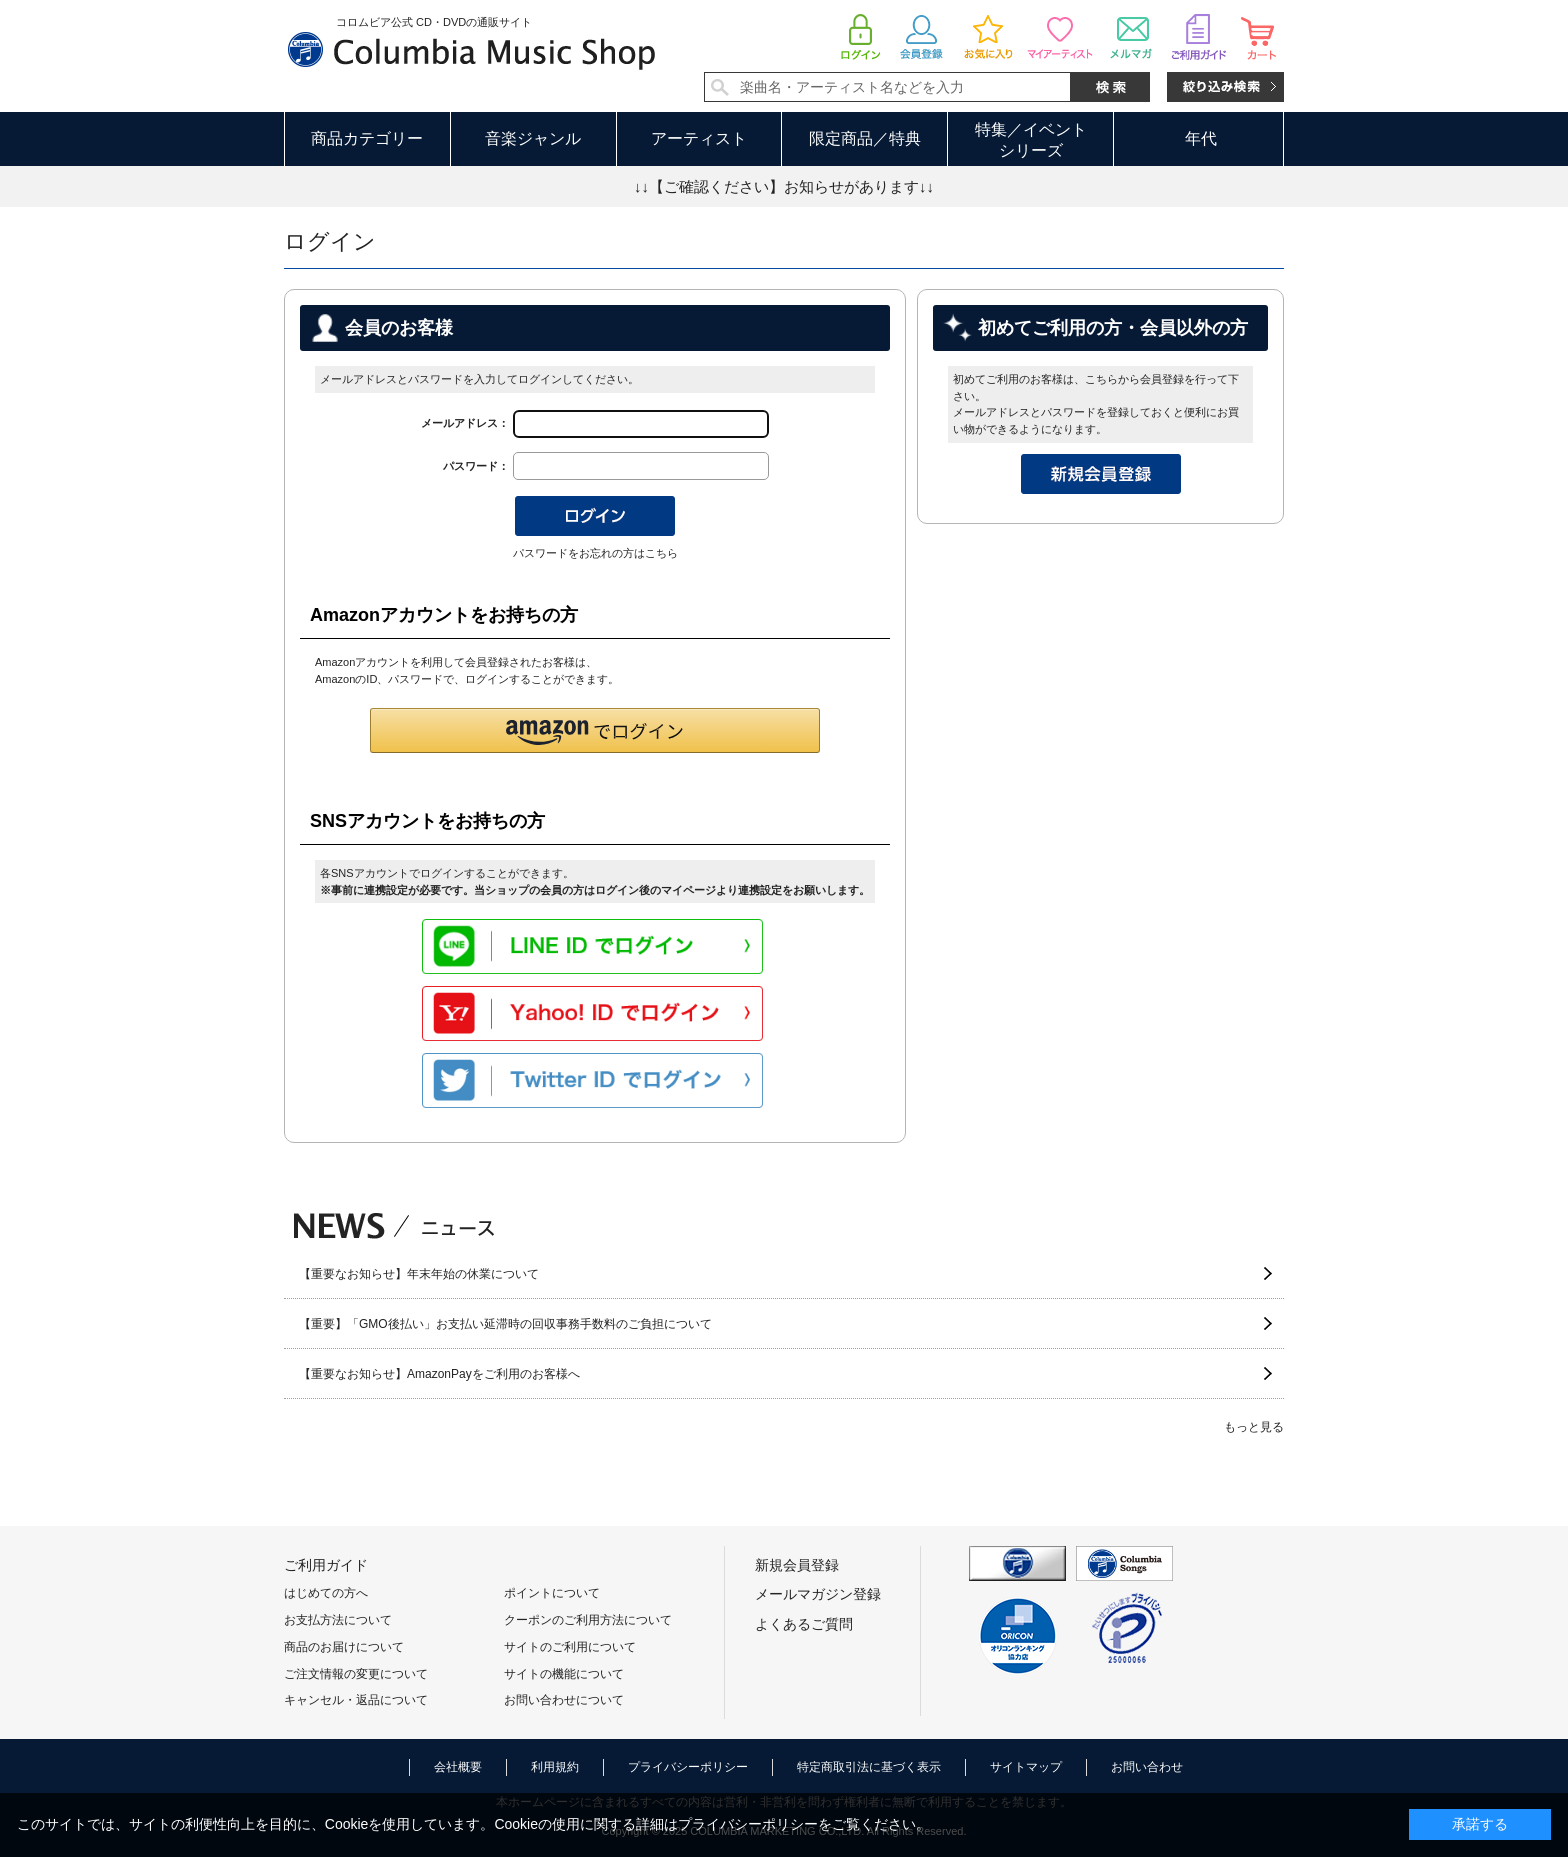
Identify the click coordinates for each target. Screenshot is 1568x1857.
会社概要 (458, 1767)
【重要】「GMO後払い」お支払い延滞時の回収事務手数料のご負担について (505, 1324)
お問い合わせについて (564, 1700)
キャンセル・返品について (356, 1700)
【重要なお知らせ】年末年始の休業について (419, 1274)
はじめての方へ (326, 1593)
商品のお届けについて (344, 1647)
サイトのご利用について (570, 1647)
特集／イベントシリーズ (1031, 140)
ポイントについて (552, 1593)
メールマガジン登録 (818, 1594)
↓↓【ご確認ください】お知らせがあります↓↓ (784, 186)
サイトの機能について (564, 1674)
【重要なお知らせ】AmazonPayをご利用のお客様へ (439, 1374)
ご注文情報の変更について (356, 1674)
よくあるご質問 (804, 1624)
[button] (595, 730)
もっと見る (1254, 1427)
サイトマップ (1026, 1767)
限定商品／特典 (865, 138)
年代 (1201, 138)
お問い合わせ (1147, 1767)
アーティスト (699, 138)
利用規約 (555, 1767)
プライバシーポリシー (688, 1767)
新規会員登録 (797, 1565)
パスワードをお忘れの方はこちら (595, 553)
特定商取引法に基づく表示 (869, 1767)
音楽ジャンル (533, 138)
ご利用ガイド (326, 1565)
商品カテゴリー (367, 138)
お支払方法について (338, 1620)
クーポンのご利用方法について (588, 1620)
